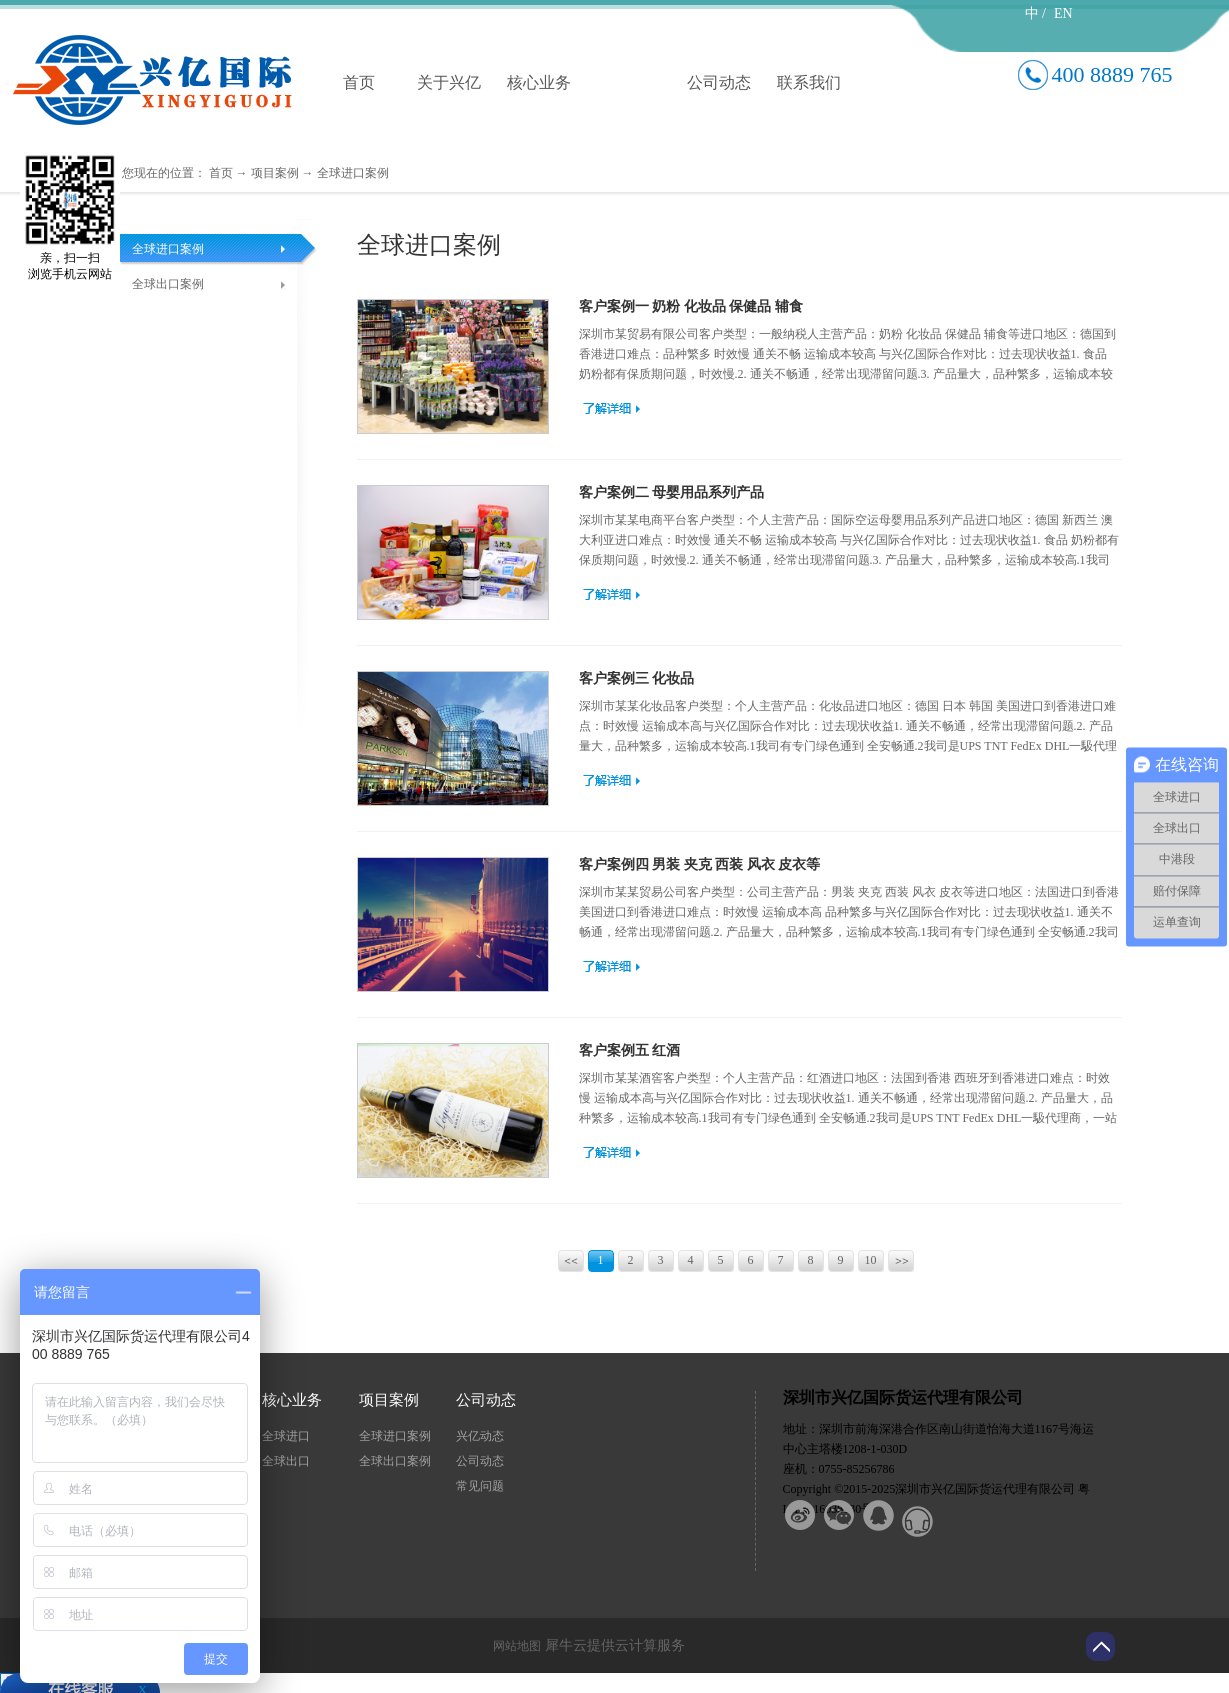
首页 (359, 82)
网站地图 (514, 1646)
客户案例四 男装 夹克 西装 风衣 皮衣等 (700, 864)
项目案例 (275, 173)
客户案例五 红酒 (630, 1050)
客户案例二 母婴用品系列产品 (672, 492)
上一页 (572, 1263)
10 (871, 1260)
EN (1063, 13)
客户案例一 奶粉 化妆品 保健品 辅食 (691, 306)
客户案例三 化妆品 (637, 678)
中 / (1035, 13)
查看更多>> (611, 408)
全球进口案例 (353, 173)
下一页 (902, 1263)
